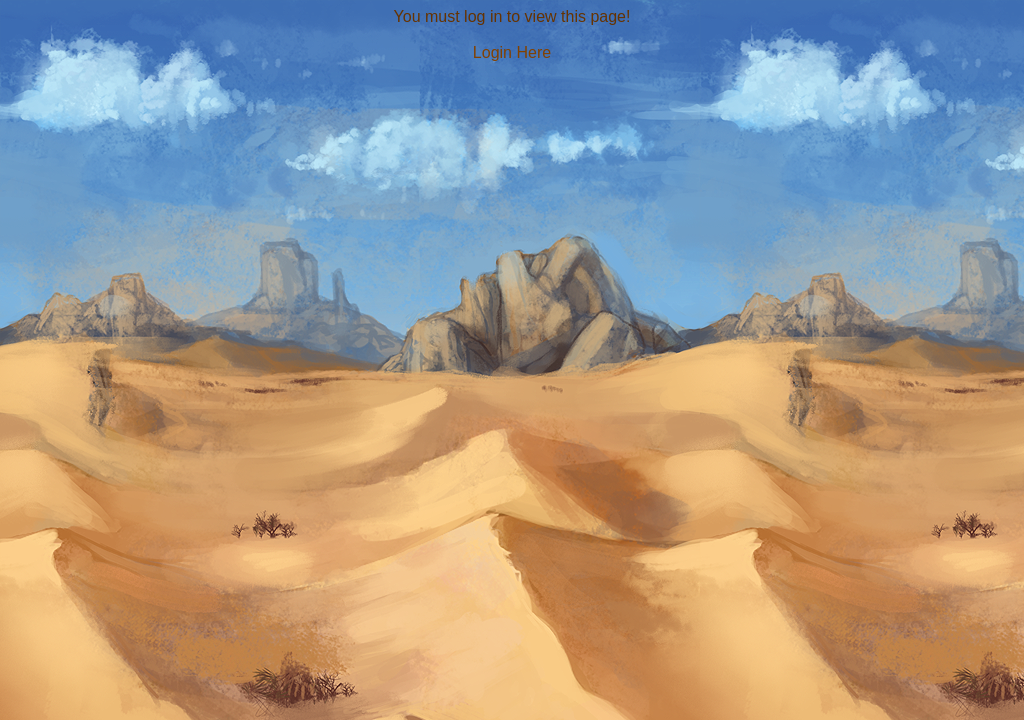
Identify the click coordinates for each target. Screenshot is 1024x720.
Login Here (512, 52)
